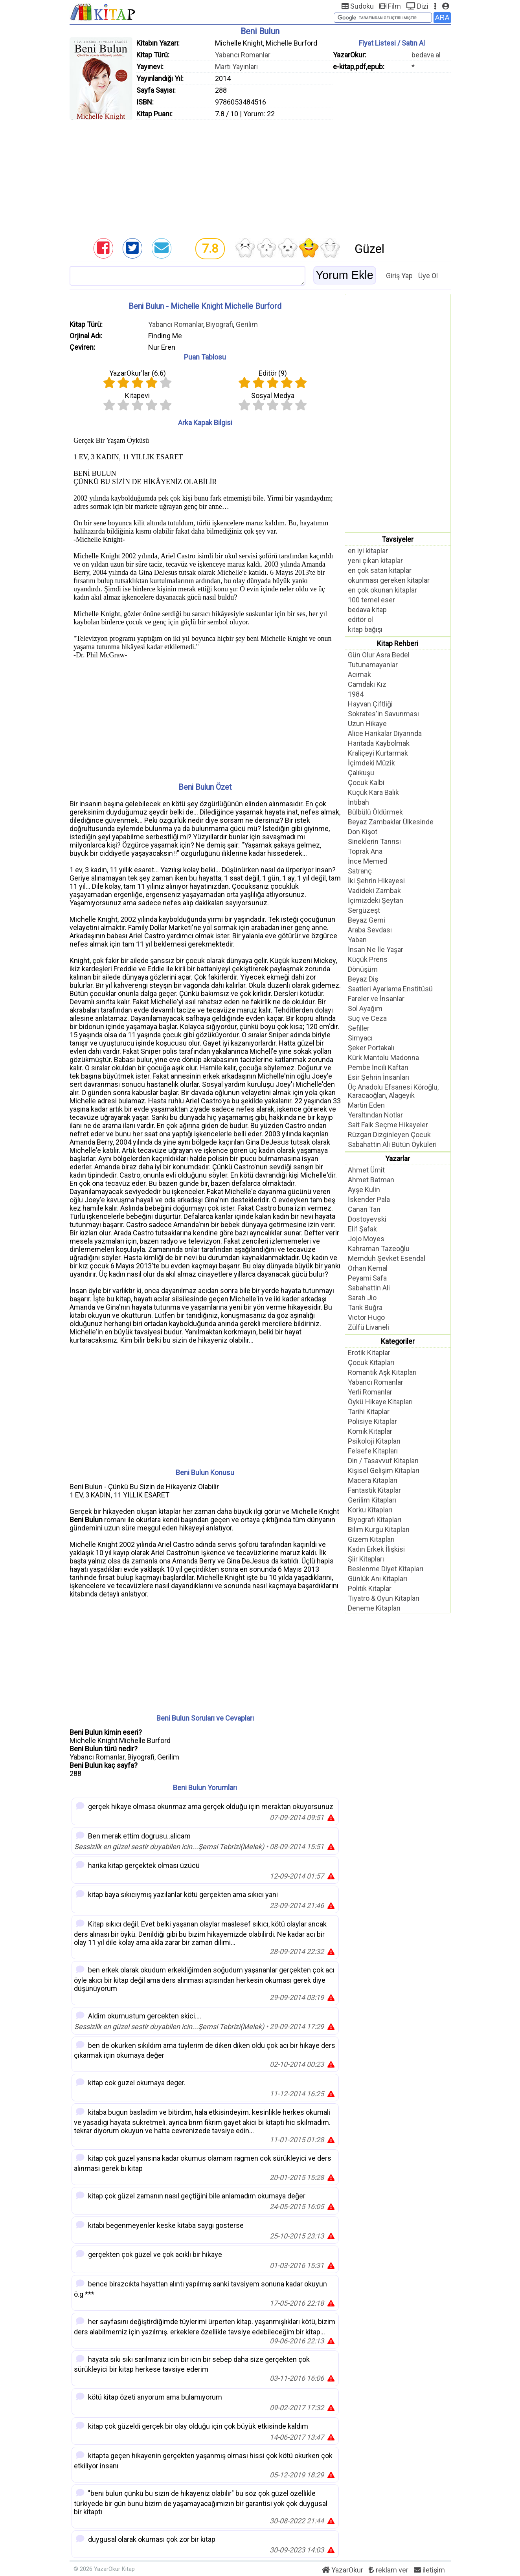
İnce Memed (367, 861)
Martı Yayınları (236, 66)
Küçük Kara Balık (373, 792)
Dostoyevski (367, 1219)
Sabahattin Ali (369, 1288)
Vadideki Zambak (374, 890)
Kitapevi (137, 395)
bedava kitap (367, 609)
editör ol (360, 619)
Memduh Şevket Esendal (386, 1258)
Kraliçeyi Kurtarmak (378, 753)
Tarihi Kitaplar (369, 1411)
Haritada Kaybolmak (379, 743)
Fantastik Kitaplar (374, 1490)
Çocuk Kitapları (371, 1362)
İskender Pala (369, 1199)
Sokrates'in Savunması (383, 714)
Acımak (359, 674)
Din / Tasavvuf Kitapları (383, 1461)
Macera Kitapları (372, 1480)
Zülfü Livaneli (368, 1327)
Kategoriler (398, 1341)
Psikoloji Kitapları (374, 1441)
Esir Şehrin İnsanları (378, 1077)
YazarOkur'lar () (137, 373)
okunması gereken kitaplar (389, 580)
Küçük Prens (368, 959)
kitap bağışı (365, 629)
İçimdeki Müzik (371, 763)
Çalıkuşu (361, 773)
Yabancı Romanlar (242, 55)
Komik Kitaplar (370, 1431)
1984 (356, 694)
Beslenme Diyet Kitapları (385, 1569)
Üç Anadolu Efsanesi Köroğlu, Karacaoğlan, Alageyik (393, 1091)
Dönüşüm (363, 969)
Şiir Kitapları (366, 1559)
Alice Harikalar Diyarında (385, 733)
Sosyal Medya (272, 395)
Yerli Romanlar (370, 1392)
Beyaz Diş (363, 979)
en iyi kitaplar (368, 551)
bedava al (426, 55)
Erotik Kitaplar (369, 1353)
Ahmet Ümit (366, 1170)
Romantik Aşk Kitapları (382, 1372)
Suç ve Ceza (367, 1018)
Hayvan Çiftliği (370, 704)
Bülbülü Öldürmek (375, 812)
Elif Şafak (362, 1229)
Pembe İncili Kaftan (378, 1067)
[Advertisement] (260, 175)
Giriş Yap (399, 276)
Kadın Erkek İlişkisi (376, 1549)
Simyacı (360, 1038)
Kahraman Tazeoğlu (379, 1248)
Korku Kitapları (370, 1510)
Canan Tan (364, 1209)
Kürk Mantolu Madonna (383, 1057)
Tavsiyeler (397, 539)
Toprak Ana (365, 851)
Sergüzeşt (364, 910)
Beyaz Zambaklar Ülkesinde (391, 822)
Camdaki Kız (367, 684)
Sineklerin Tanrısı (374, 841)
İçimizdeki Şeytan (375, 900)
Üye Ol (428, 276)
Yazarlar (397, 1158)
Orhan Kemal (368, 1268)
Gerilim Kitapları (372, 1500)
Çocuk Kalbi (366, 782)
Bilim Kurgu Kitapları (379, 1529)
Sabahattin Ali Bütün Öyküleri (392, 1144)
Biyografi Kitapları (374, 1520)
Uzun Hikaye (367, 723)
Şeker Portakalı (371, 1048)
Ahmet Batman (371, 1180)
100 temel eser (371, 600)
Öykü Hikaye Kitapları (380, 1402)
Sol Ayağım (365, 1008)
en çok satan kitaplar (380, 570)
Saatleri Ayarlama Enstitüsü (390, 989)
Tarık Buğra (365, 1307)
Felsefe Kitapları (373, 1451)
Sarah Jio (362, 1298)
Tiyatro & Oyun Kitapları (383, 1598)
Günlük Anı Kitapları (377, 1578)
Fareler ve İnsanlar (376, 998)
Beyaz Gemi (366, 920)
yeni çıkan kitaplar (375, 560)
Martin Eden (366, 1105)
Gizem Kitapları (371, 1539)
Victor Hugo (366, 1317)
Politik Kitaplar (369, 1588)
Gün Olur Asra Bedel (379, 655)
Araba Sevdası (370, 930)
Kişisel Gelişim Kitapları (383, 1470)
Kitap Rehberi (397, 643)
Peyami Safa (367, 1278)
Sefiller (358, 1028)
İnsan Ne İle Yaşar (375, 949)
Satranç (360, 871)
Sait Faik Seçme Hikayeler (388, 1125)
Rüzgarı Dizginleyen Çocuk (389, 1134)
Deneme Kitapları (374, 1608)
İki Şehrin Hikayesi (376, 881)
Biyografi (219, 324)
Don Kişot (362, 831)
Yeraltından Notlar (375, 1115)
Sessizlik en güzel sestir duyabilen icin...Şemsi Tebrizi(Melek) (169, 1846)
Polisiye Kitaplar (372, 1421)
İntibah (358, 802)
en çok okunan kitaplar (382, 590)
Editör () (273, 373)
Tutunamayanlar (373, 665)
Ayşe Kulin (364, 1189)
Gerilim (247, 324)
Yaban (357, 940)
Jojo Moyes (366, 1239)
